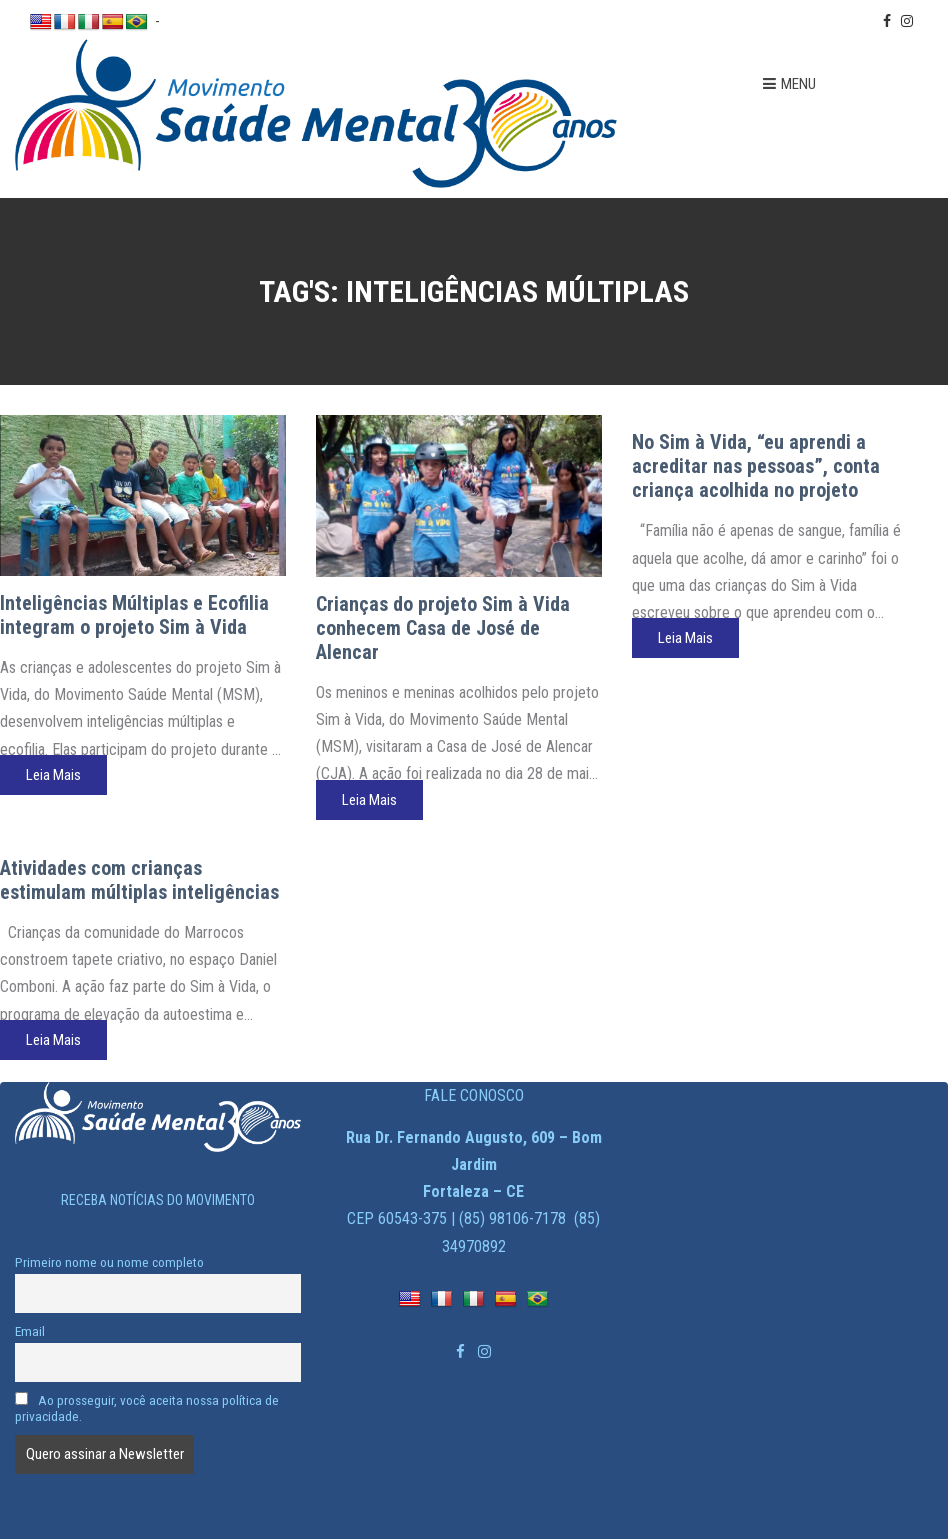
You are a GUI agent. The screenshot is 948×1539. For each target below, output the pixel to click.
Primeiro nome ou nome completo (109, 1262)
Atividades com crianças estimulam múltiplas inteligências (139, 880)
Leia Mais (53, 775)
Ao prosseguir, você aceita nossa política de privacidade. (147, 1408)
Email (30, 1331)
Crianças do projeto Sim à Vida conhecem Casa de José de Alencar (443, 628)
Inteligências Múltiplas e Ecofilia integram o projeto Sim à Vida (134, 615)
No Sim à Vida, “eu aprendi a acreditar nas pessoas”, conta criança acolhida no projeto (756, 466)
